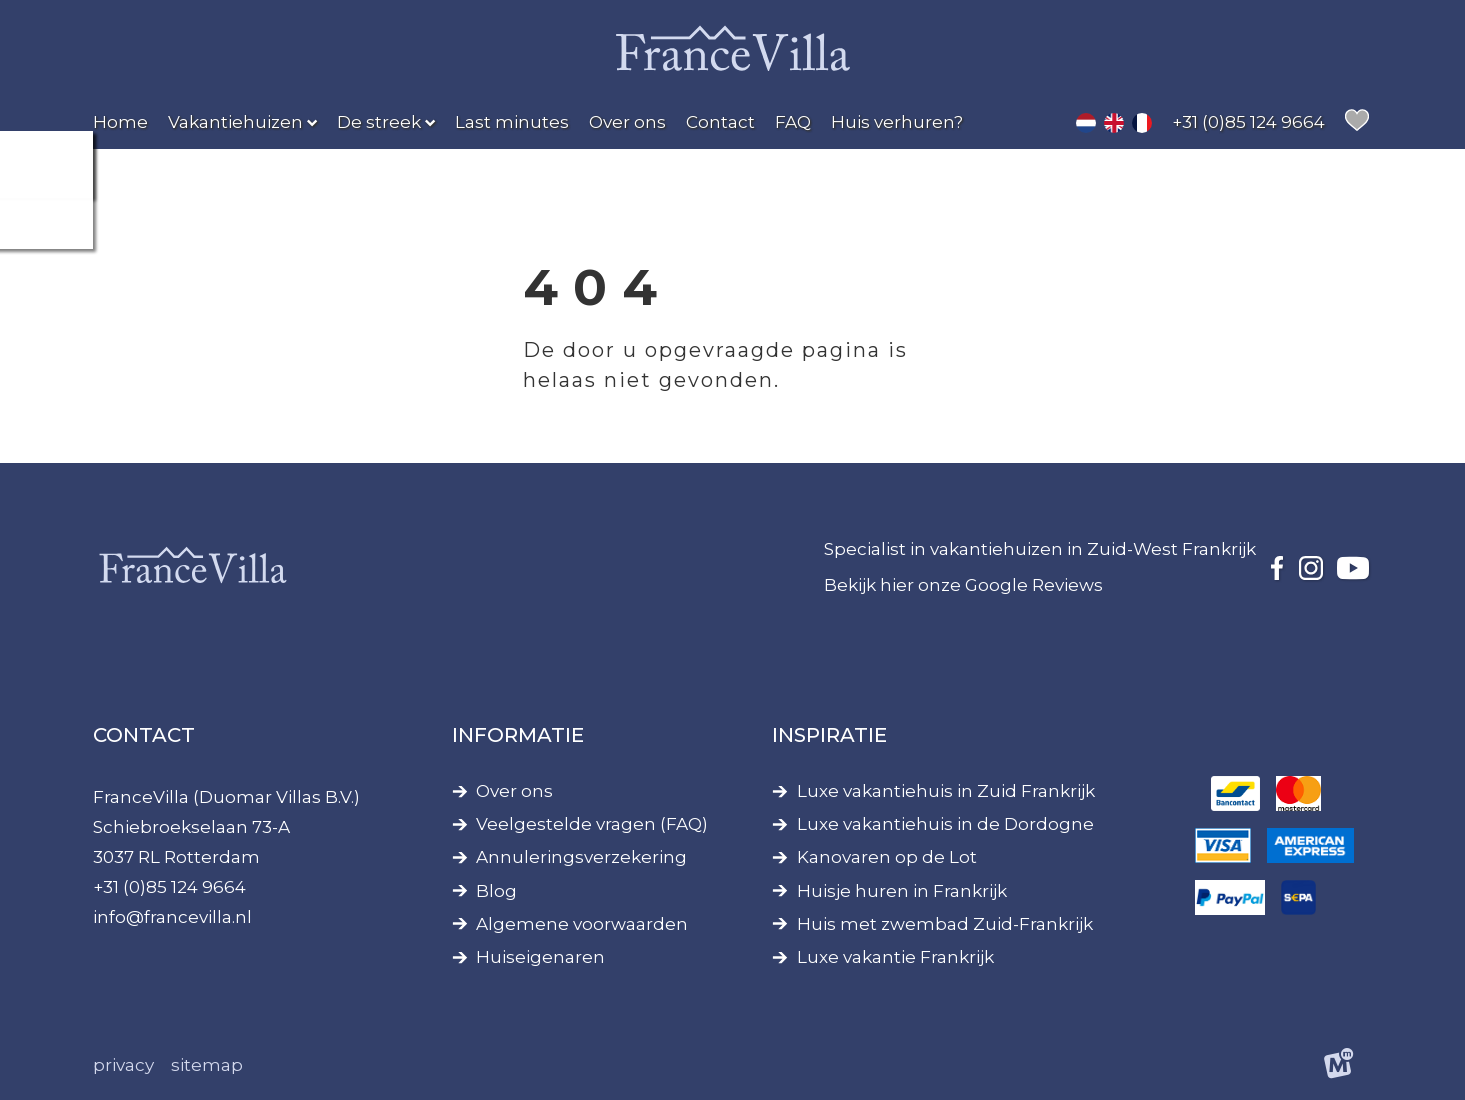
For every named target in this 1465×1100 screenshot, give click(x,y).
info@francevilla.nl (172, 917)
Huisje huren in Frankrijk (902, 891)
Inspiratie (829, 735)
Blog (496, 891)
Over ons (514, 791)
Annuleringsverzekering (581, 857)
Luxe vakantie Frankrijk (895, 957)
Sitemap (207, 1065)
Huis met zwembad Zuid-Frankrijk (945, 924)
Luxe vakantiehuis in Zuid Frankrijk (946, 791)
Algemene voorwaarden (582, 924)
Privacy (123, 1065)
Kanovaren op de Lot (887, 857)
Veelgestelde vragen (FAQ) (592, 824)
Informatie (518, 735)
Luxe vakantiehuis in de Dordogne (945, 824)
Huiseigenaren (540, 957)
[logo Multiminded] (1338, 1066)
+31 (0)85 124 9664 (169, 887)
